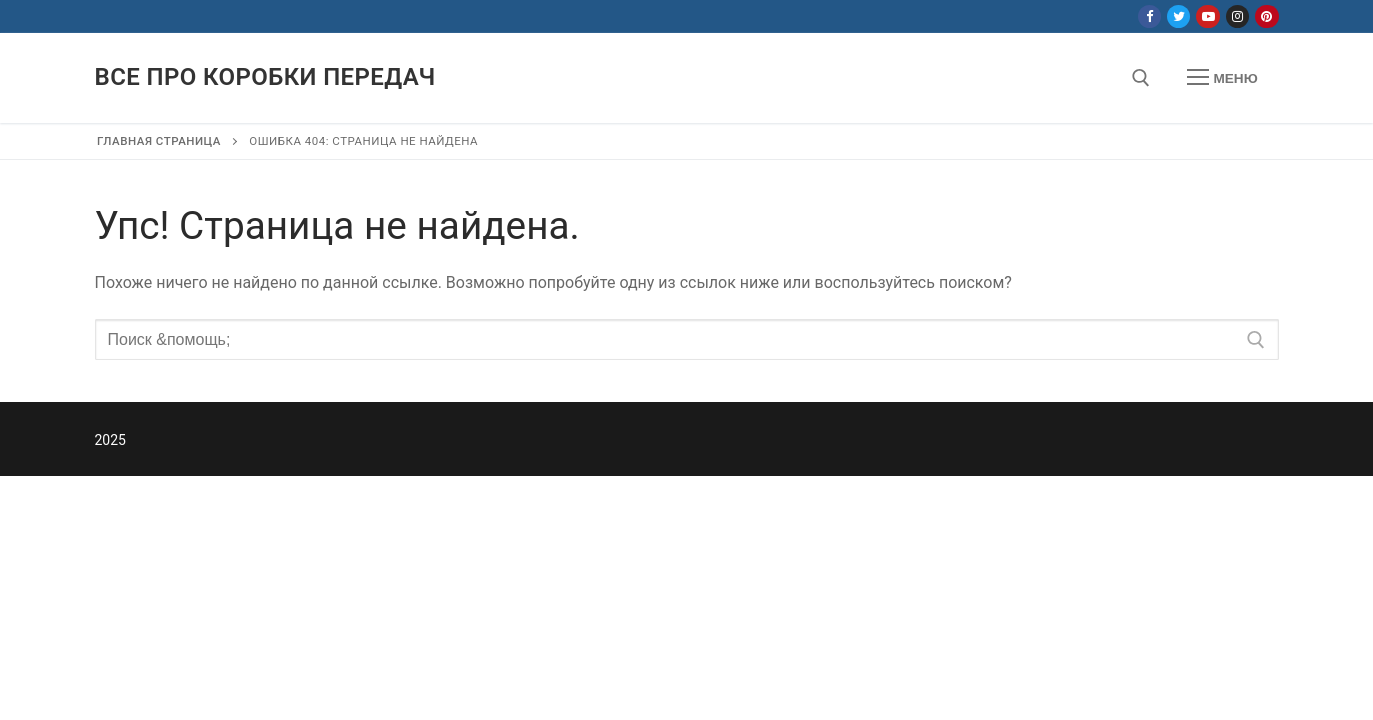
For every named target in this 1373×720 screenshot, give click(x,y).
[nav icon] (1222, 78)
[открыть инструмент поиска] (1141, 78)
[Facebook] (1149, 16)
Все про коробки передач (265, 77)
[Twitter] (1178, 16)
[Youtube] (1207, 16)
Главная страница (159, 141)
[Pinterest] (1266, 16)
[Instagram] (1237, 16)
